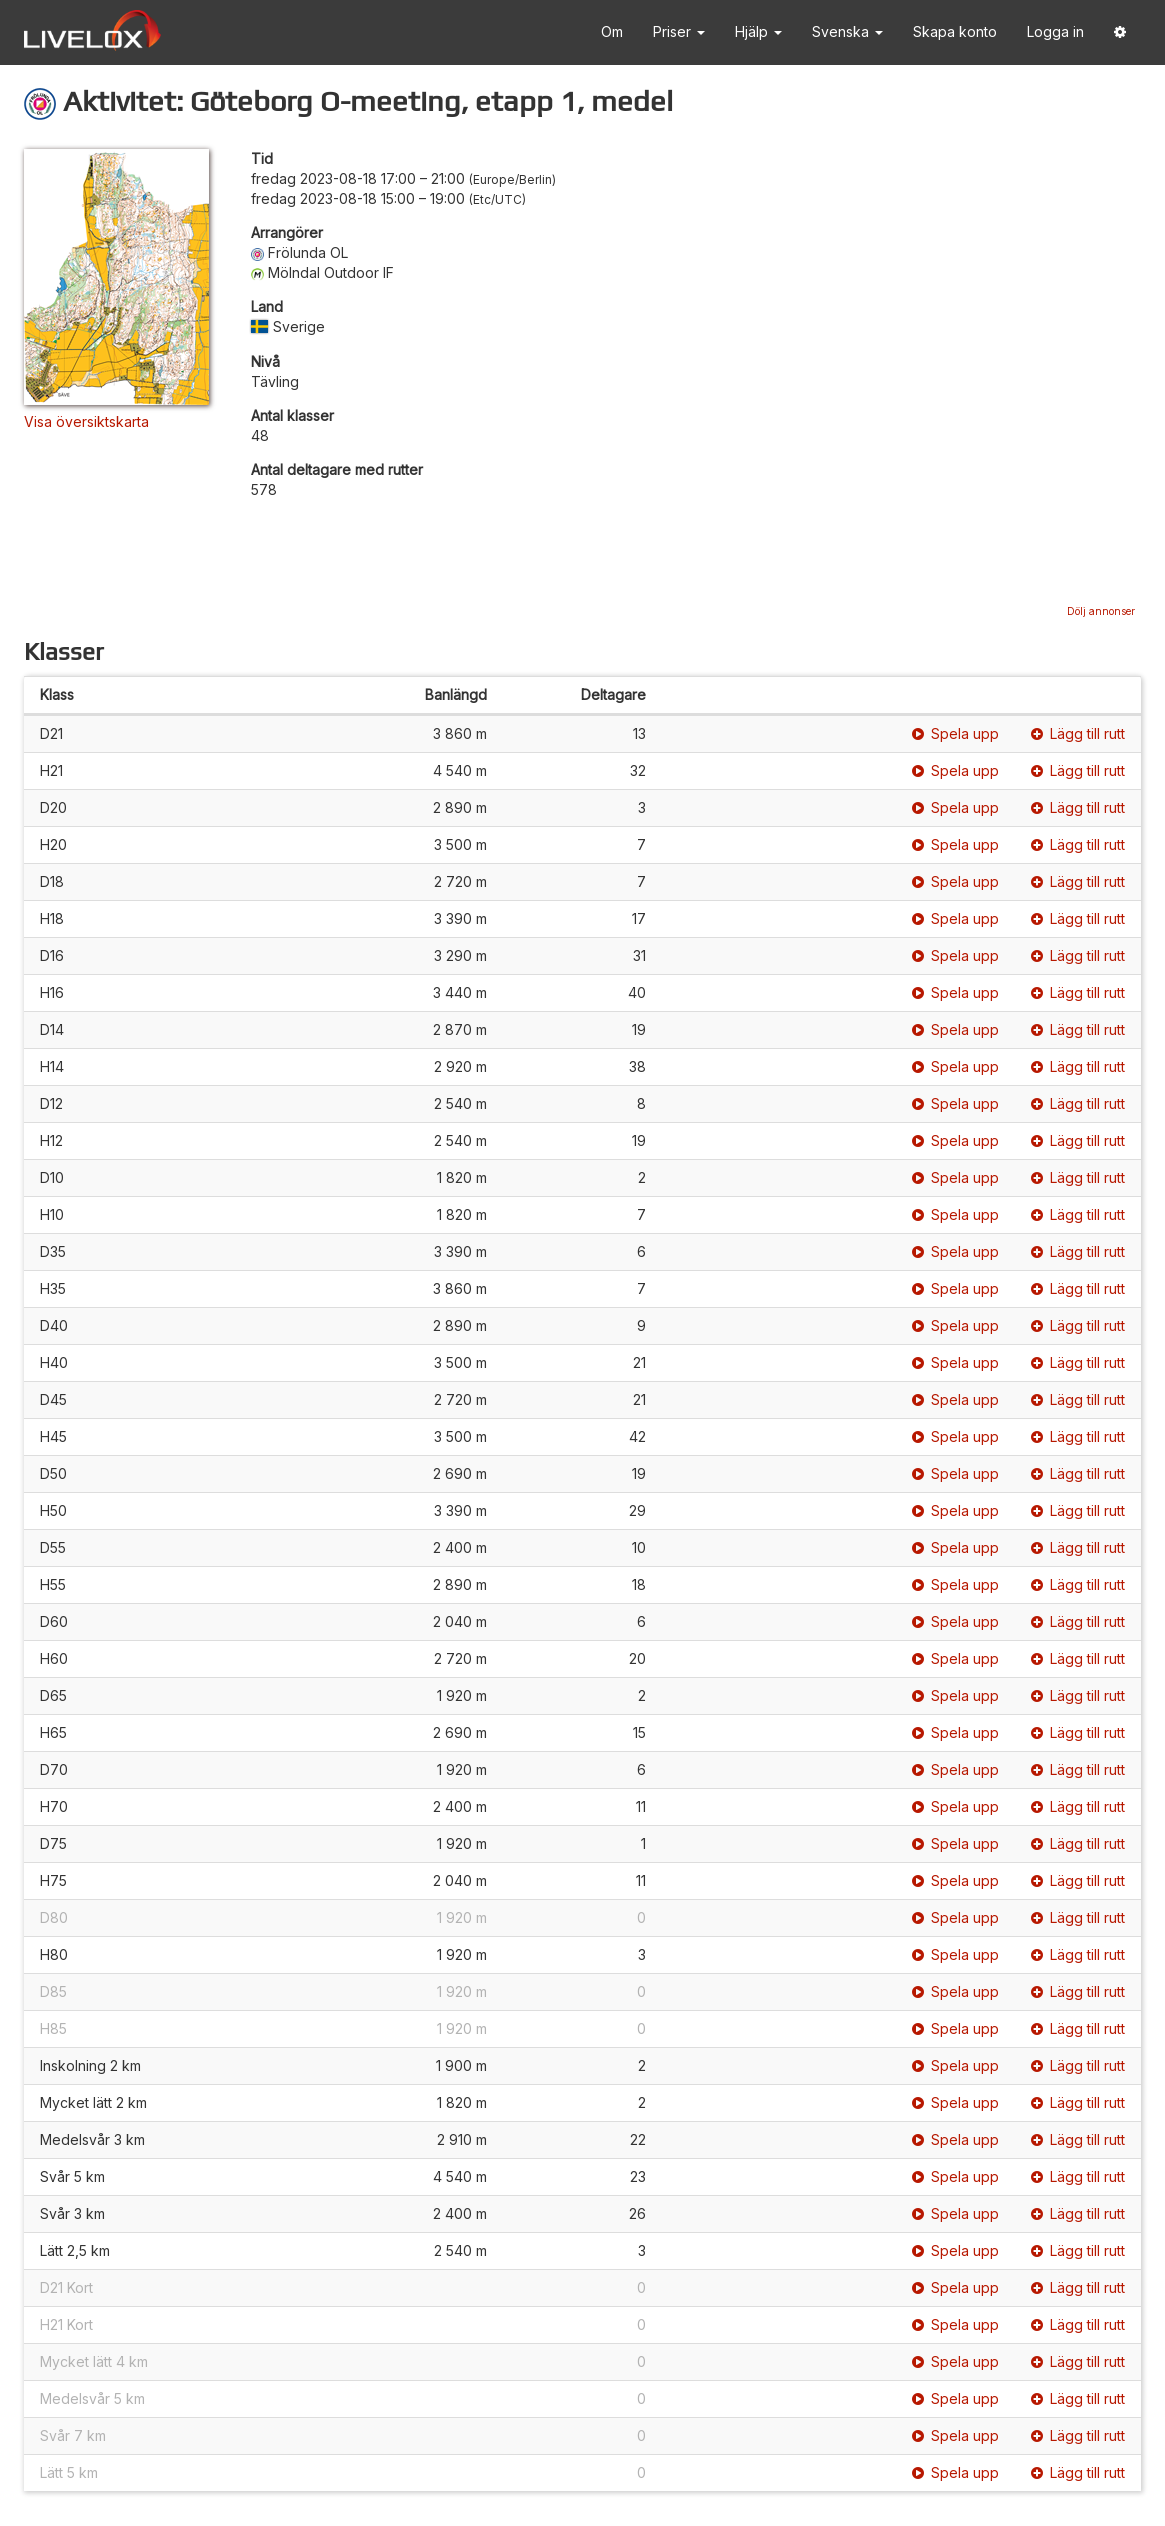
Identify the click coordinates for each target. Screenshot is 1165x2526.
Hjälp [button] (758, 31)
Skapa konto (955, 31)
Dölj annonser (1101, 611)
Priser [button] (679, 31)
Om (612, 31)
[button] (1120, 32)
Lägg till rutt (1078, 733)
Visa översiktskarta (86, 421)
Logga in (1055, 31)
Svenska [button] (847, 31)
